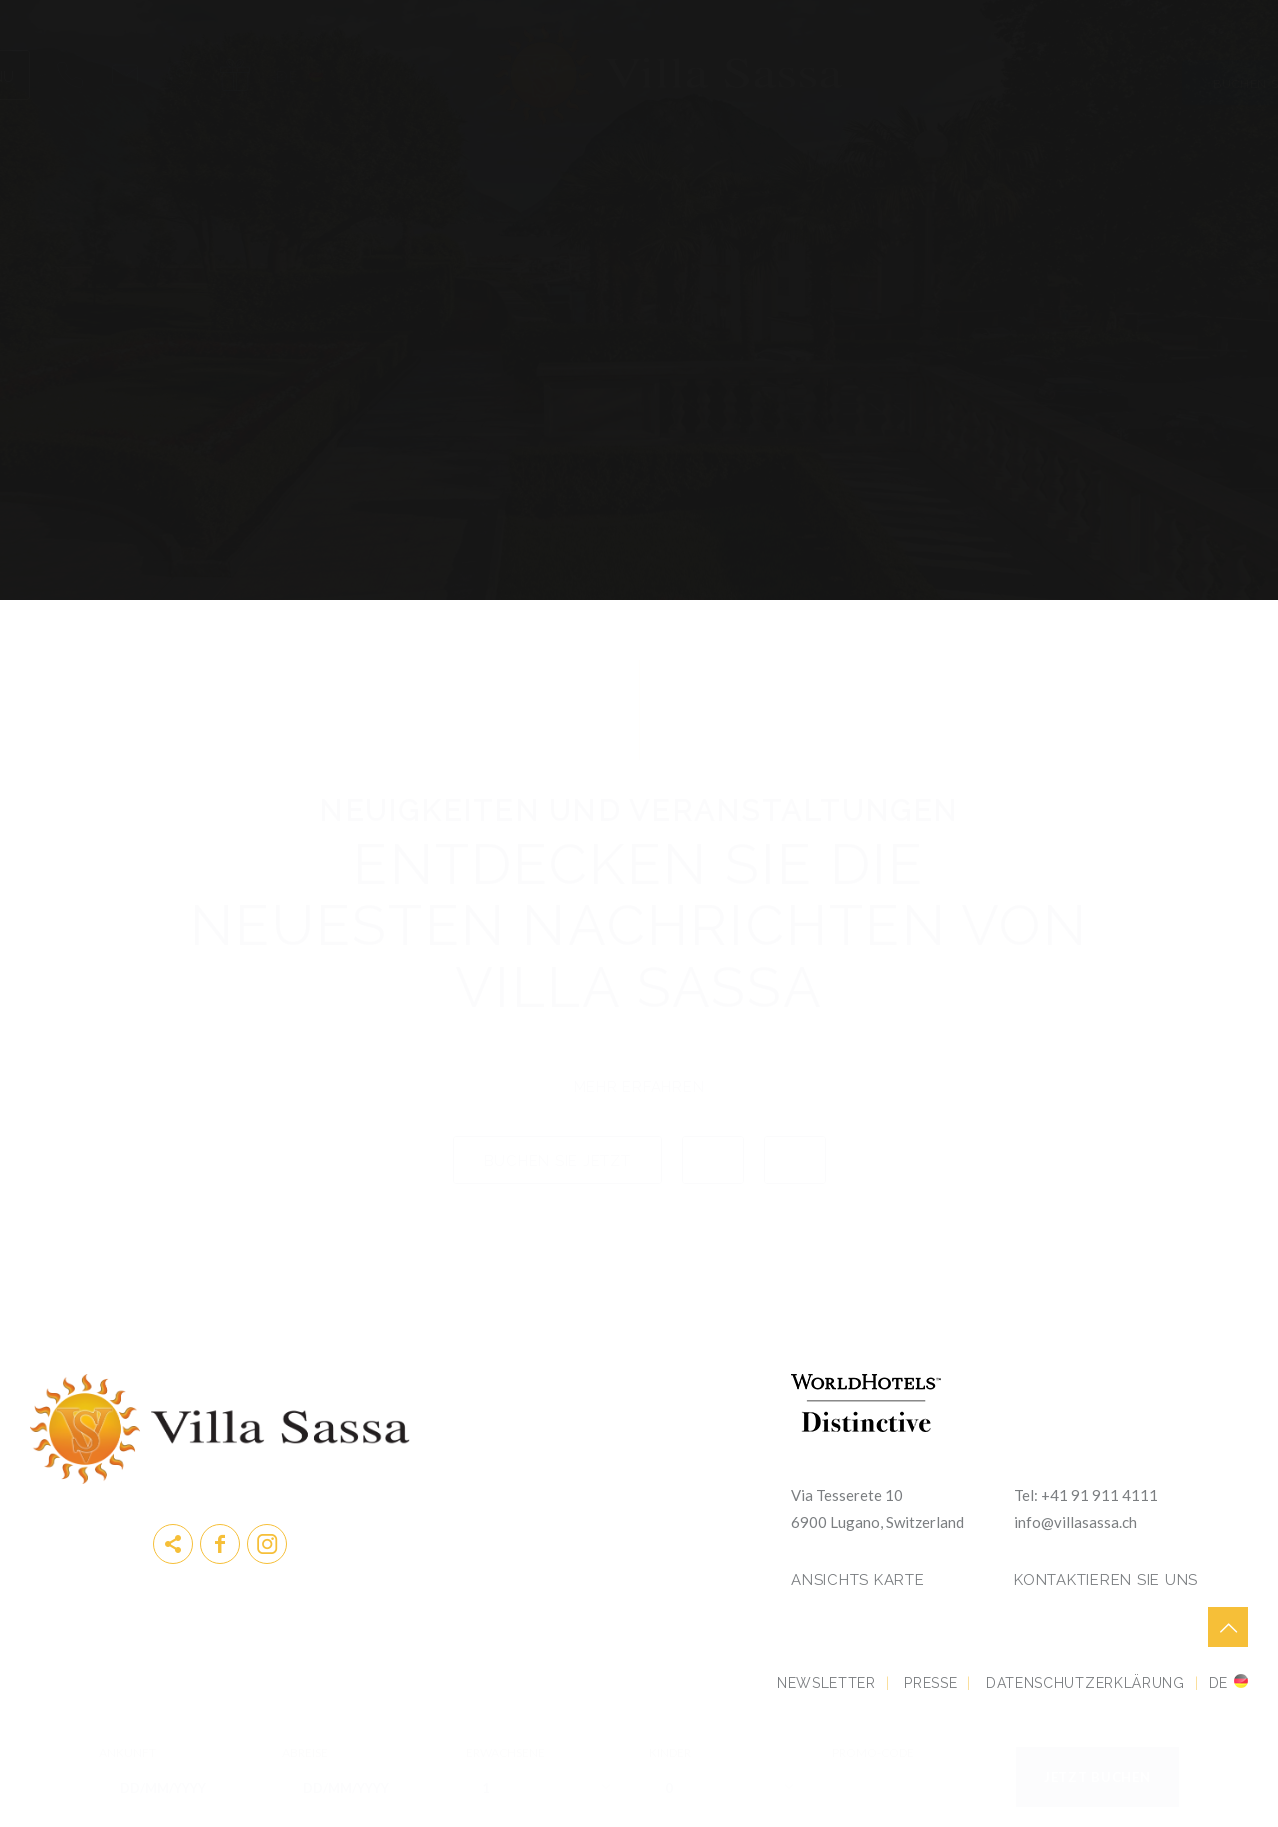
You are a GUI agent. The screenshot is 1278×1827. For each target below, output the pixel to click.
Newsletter (826, 1683)
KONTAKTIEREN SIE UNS (1106, 1580)
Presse (930, 1683)
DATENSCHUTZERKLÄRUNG (1085, 1683)
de (1218, 1683)
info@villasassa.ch (1075, 1522)
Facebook (220, 1544)
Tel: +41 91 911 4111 (1086, 1495)
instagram (267, 1544)
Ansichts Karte (858, 1580)
